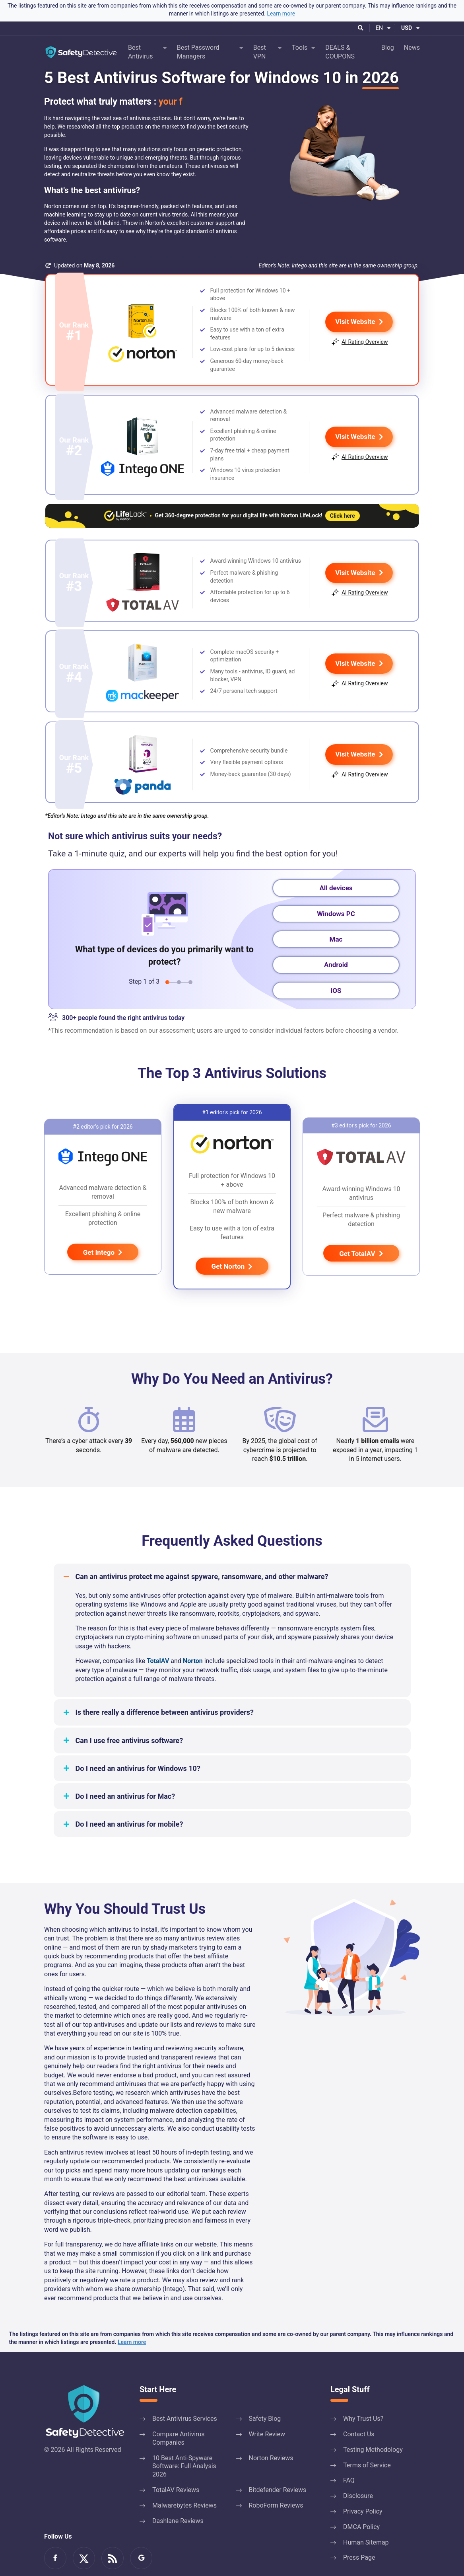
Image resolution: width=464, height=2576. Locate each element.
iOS (336, 965)
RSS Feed (112, 2533)
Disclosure (358, 2471)
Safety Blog (265, 2393)
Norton (193, 1636)
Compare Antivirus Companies (178, 2413)
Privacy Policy (362, 2486)
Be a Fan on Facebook (55, 2533)
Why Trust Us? (363, 2393)
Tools (299, 47)
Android (336, 940)
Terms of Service (367, 2439)
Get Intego (103, 1227)
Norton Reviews (271, 2432)
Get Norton (232, 1241)
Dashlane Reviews (178, 2495)
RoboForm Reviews (276, 2480)
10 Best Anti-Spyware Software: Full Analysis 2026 (184, 2441)
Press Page (359, 2532)
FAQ (349, 2455)
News (412, 47)
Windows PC (336, 888)
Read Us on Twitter (84, 2533)
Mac (336, 914)
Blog (387, 47)
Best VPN (259, 52)
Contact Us (359, 2409)
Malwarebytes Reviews (184, 2480)
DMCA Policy (361, 2502)
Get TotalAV (361, 1228)
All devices (335, 863)
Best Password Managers (198, 52)
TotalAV (158, 1636)
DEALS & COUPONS (340, 52)
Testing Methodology (373, 2424)
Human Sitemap (366, 2517)
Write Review (267, 2409)
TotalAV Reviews (175, 2465)
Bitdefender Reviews (278, 2465)
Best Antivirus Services (184, 2393)
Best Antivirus (140, 52)
